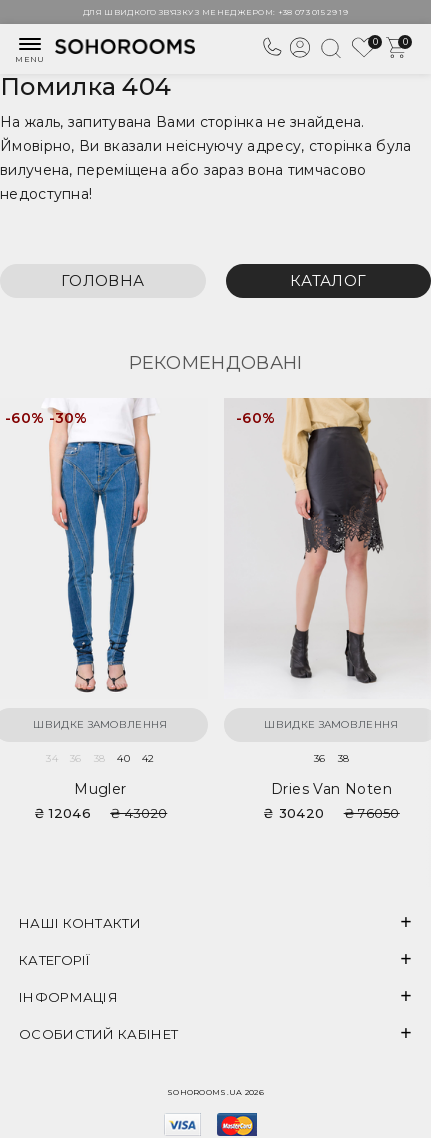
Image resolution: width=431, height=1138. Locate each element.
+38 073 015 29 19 (313, 12)
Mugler (100, 789)
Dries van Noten (331, 789)
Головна (102, 280)
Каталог (328, 280)
